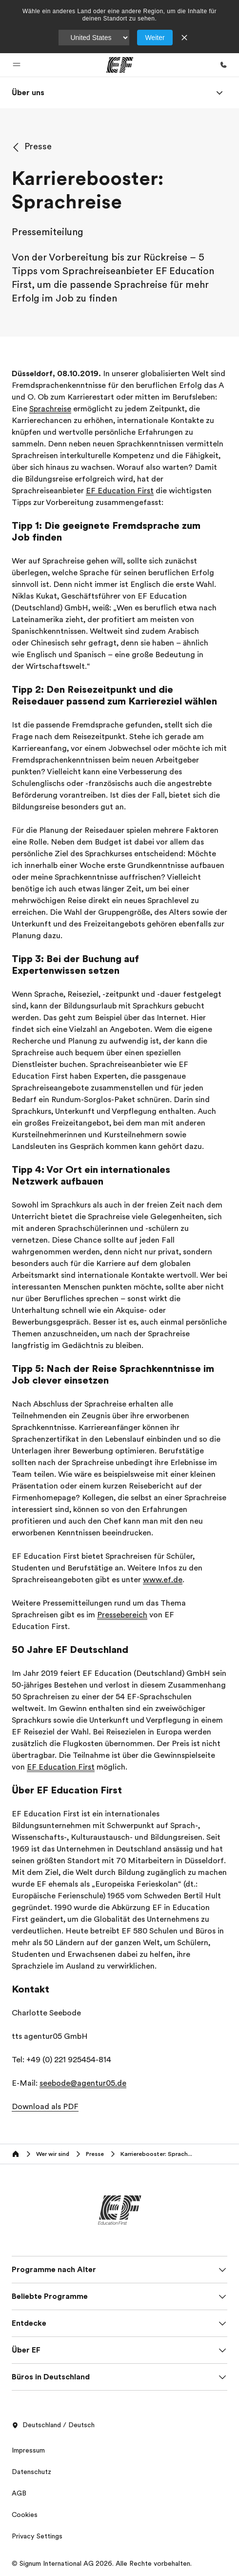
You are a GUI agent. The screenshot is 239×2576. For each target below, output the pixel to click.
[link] (28, 93)
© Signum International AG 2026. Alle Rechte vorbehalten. (102, 2563)
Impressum (28, 2450)
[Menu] (219, 93)
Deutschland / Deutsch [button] (53, 2425)
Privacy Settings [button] (37, 2536)
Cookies (25, 2514)
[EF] (119, 65)
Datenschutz (31, 2471)
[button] (16, 65)
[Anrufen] (223, 65)
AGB (19, 2493)
